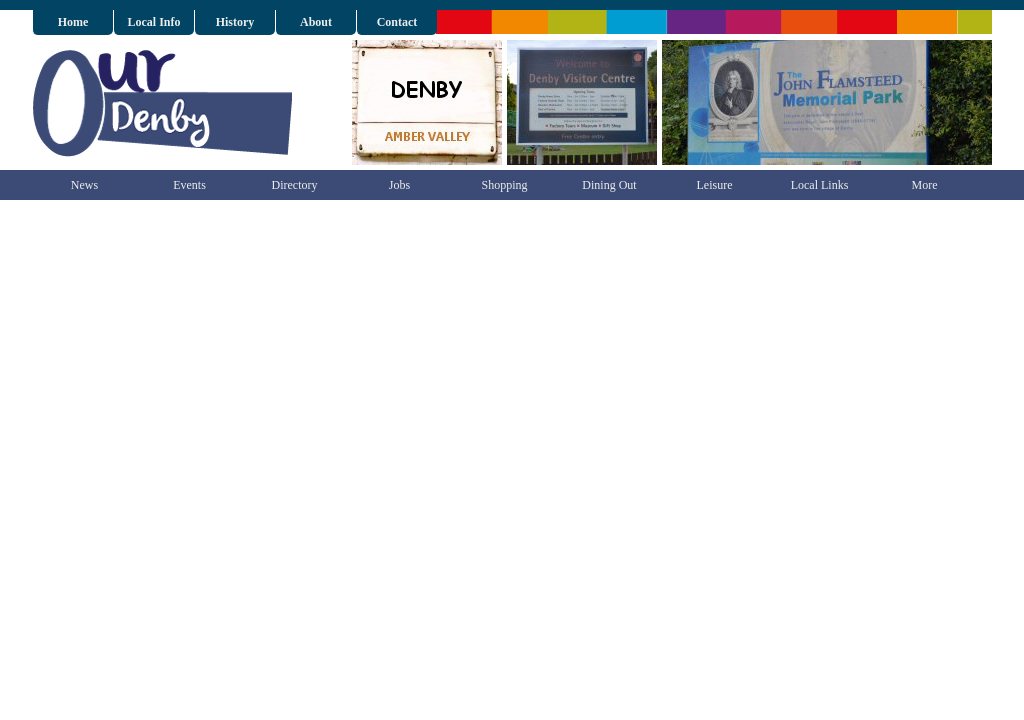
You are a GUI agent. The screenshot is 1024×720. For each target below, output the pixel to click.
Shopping (504, 185)
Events (189, 185)
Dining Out (609, 185)
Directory (295, 185)
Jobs (399, 185)
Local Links (820, 185)
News (84, 185)
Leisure (715, 185)
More (925, 185)
